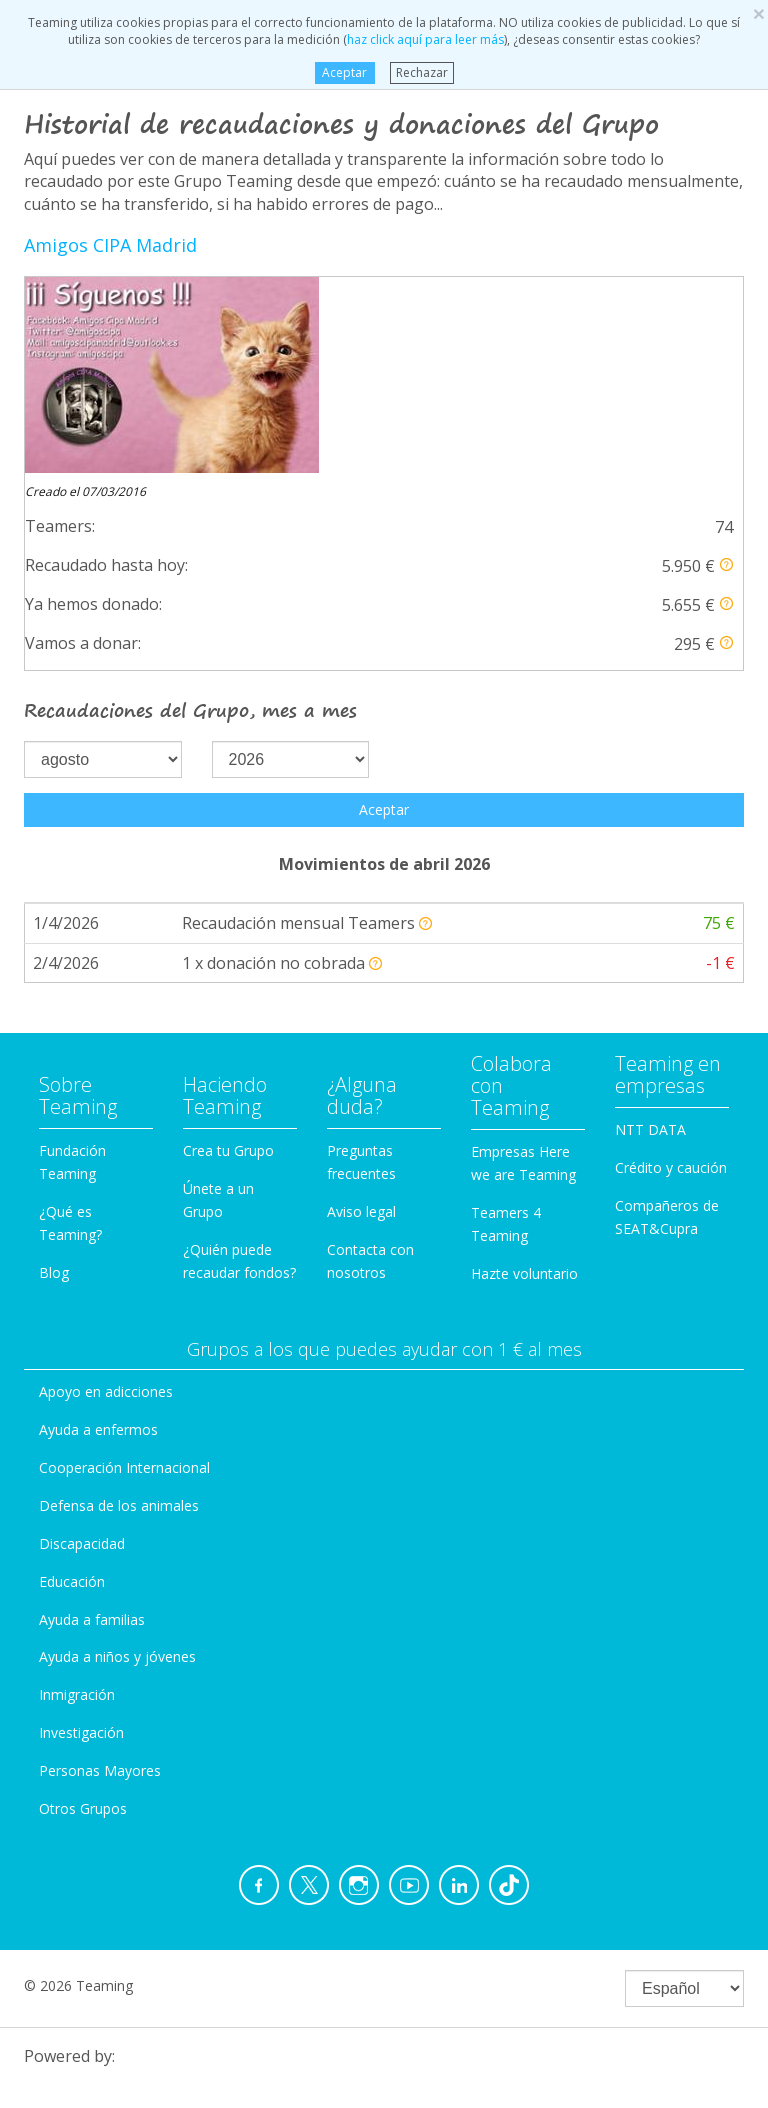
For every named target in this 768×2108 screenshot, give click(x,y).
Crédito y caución (671, 971)
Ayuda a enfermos (98, 1233)
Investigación (81, 1536)
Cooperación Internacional (124, 1271)
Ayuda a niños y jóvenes (117, 1460)
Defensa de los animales (119, 1309)
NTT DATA (650, 933)
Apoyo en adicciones (106, 1195)
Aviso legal (361, 1015)
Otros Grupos (83, 1612)
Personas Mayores (100, 1574)
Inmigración (77, 1498)
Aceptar (344, 72)
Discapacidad (82, 1347)
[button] (726, 368)
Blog (54, 1076)
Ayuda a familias (92, 1423)
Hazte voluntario (524, 1077)
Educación (72, 1385)
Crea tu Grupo (228, 954)
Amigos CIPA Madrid (110, 245)
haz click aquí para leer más (425, 39)
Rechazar (422, 72)
